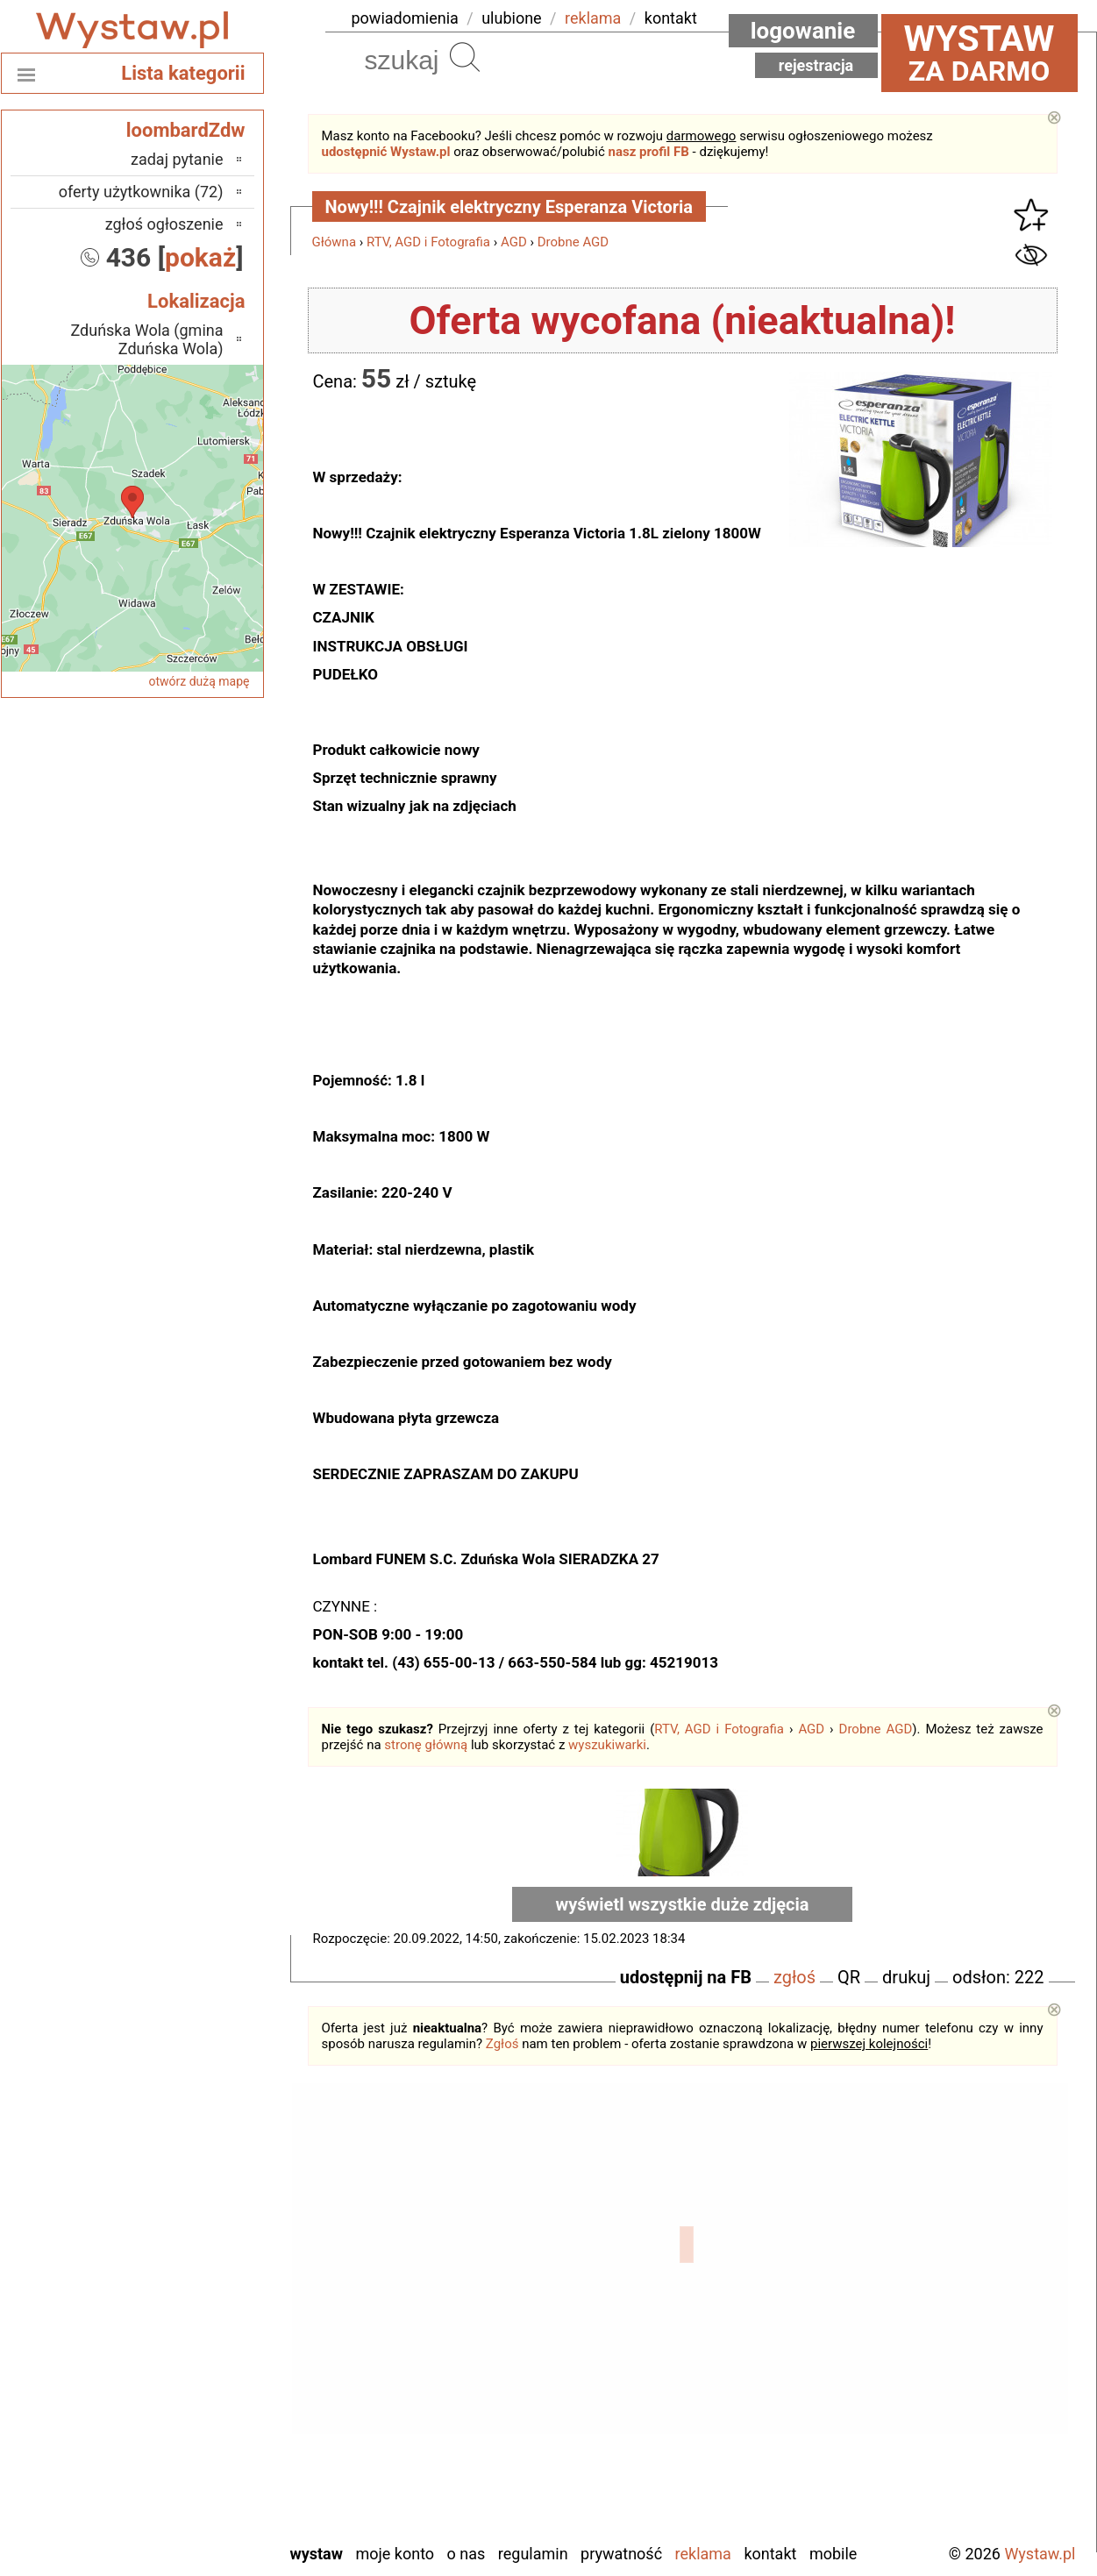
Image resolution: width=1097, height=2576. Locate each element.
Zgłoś (502, 2044)
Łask (208, 2244)
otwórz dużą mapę (198, 681)
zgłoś (794, 1977)
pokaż (200, 257)
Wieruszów (187, 2504)
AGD (514, 242)
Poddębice (189, 2386)
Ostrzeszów (185, 2315)
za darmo (979, 53)
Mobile (833, 2553)
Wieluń (201, 2481)
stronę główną (425, 1745)
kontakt (671, 18)
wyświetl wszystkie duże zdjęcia (682, 1904)
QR (848, 1977)
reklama (593, 18)
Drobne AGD (573, 242)
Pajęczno (193, 2362)
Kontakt (770, 2553)
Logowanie (803, 31)
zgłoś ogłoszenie (164, 224)
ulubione (511, 18)
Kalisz (204, 2291)
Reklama (703, 2553)
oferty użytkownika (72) (141, 191)
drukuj (906, 1977)
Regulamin (533, 2553)
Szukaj (464, 57)
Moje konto (394, 2553)
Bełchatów (190, 2220)
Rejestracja (816, 65)
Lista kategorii (183, 73)
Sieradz (199, 2410)
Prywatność (621, 2553)
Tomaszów (188, 2433)
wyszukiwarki (607, 1745)
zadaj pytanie (177, 159)
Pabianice (192, 2338)
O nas (466, 2553)
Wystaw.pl (1039, 2553)
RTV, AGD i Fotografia (428, 242)
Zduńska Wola (178, 2528)
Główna (334, 242)
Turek (205, 2457)
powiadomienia (405, 18)
